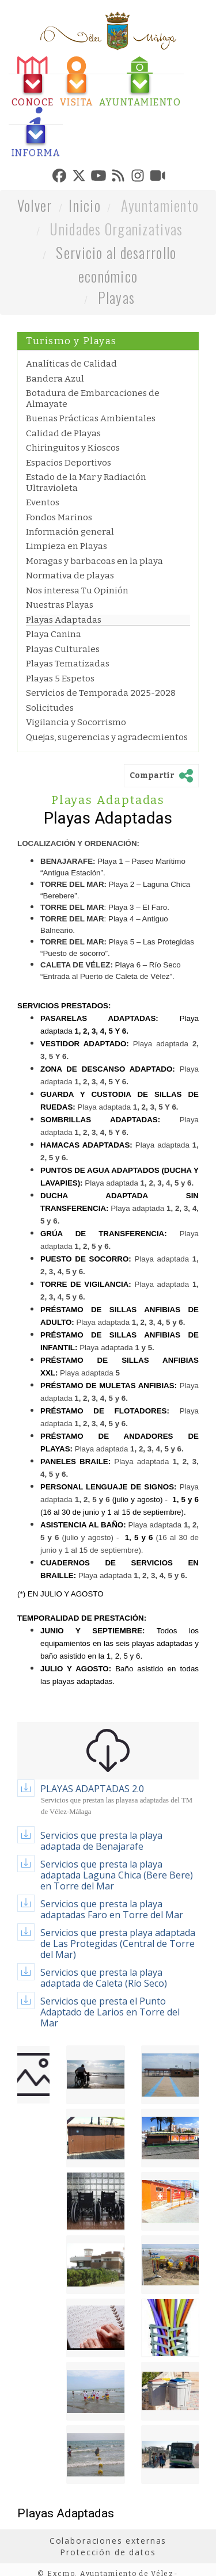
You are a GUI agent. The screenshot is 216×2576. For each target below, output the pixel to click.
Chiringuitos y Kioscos (73, 448)
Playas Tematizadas (67, 663)
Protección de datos (108, 2552)
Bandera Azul (55, 379)
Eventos (42, 502)
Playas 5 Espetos (60, 678)
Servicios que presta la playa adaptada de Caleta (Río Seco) (103, 1978)
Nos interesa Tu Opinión (77, 590)
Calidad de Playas (63, 433)
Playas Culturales (63, 649)
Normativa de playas (70, 575)
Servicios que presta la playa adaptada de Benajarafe (101, 1841)
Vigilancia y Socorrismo (76, 722)
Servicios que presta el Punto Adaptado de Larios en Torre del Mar (110, 2012)
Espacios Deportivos (68, 463)
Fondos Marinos (59, 517)
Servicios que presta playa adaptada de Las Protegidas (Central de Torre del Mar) (117, 1943)
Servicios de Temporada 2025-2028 (101, 693)
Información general (70, 532)
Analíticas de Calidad (71, 364)
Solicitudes (50, 708)
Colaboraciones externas (108, 2540)
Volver (34, 205)
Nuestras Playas (59, 605)
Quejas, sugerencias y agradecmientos (107, 737)
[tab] (33, 82)
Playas (116, 297)
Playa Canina (53, 634)
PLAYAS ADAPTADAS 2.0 (92, 1788)
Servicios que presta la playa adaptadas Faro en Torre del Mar (111, 1909)
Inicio (85, 205)
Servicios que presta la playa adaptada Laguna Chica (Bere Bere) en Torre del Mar (116, 1875)
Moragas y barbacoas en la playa (94, 561)
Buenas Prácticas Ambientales (91, 418)
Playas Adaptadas (63, 620)
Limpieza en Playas (66, 546)
